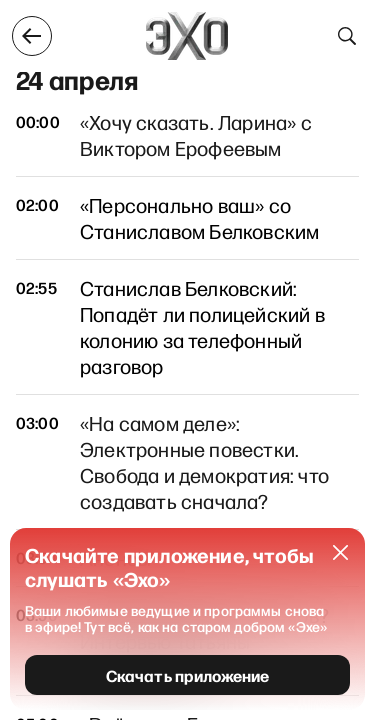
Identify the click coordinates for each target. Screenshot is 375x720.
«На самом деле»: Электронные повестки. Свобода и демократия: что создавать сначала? (204, 462)
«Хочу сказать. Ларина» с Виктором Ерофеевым (196, 135)
